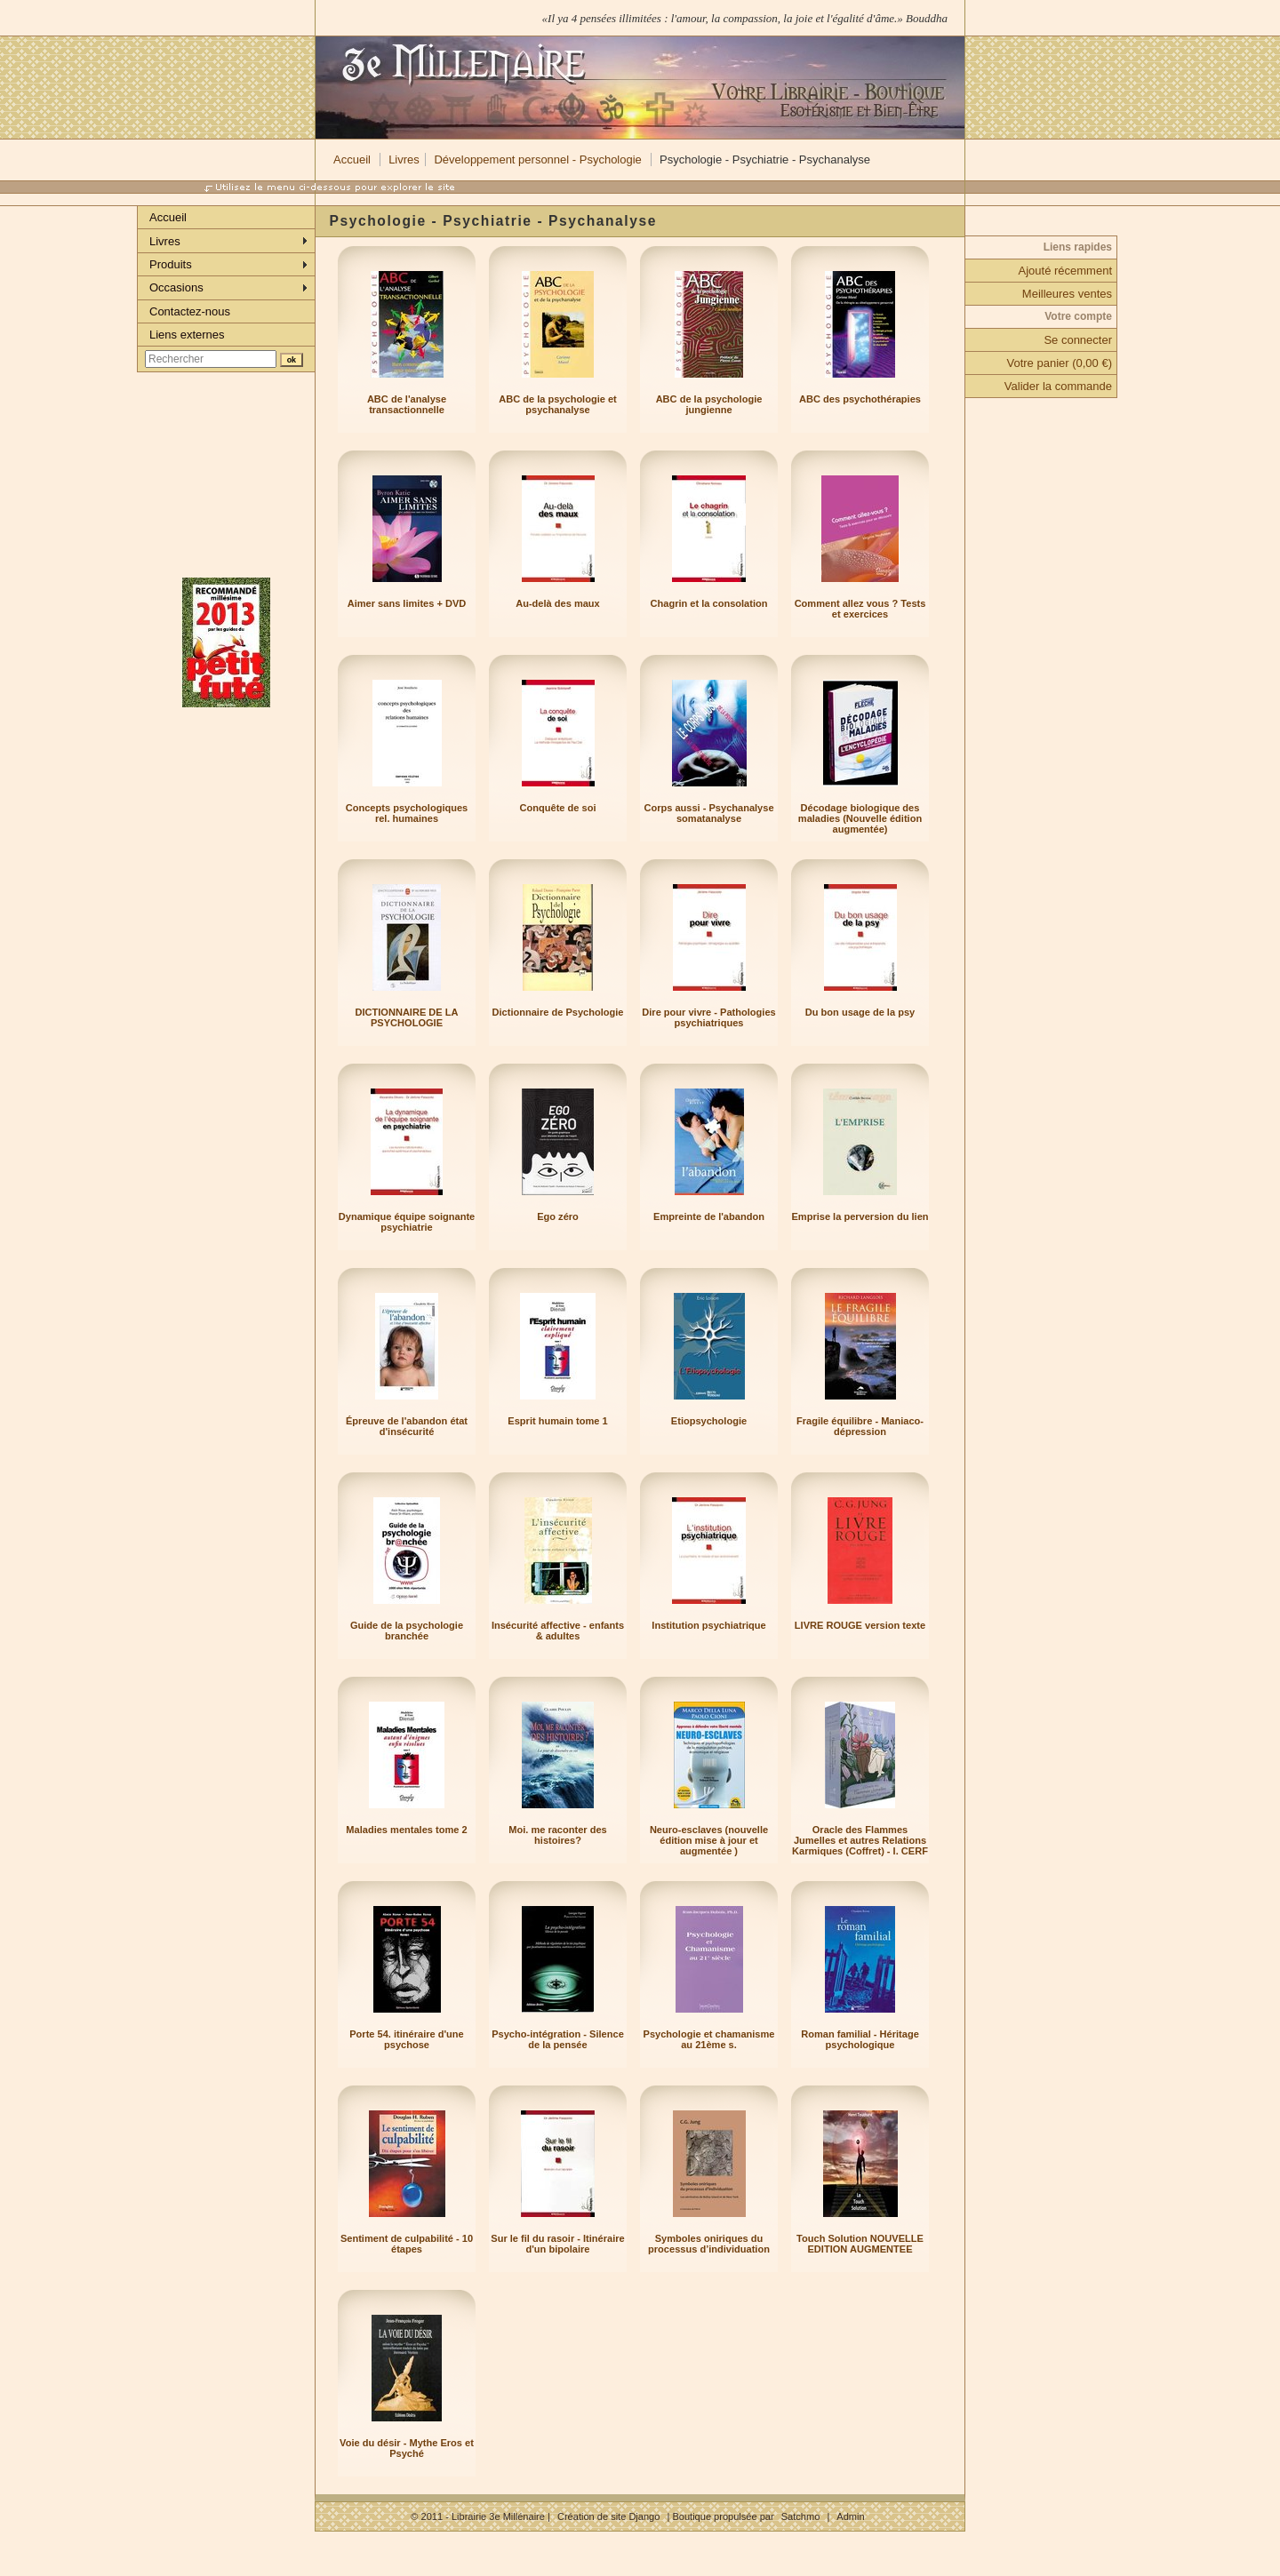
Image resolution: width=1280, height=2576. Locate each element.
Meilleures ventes (1067, 293)
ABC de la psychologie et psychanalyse (558, 404)
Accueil (352, 159)
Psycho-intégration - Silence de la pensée (558, 2039)
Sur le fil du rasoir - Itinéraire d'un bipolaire (557, 2243)
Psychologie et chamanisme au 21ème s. (709, 2039)
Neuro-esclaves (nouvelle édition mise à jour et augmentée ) (709, 1840)
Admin (850, 2516)
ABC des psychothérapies (860, 399)
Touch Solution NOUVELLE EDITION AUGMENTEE (860, 2243)
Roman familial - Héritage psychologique (860, 2039)
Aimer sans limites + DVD (407, 603)
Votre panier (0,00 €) (1059, 363)
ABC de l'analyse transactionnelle (406, 404)
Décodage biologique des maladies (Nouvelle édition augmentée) (860, 818)
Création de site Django (608, 2516)
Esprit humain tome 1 (557, 1421)
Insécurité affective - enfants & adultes (558, 1630)
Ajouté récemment (1066, 270)
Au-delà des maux (558, 603)
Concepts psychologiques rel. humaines (407, 813)
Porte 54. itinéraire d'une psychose (406, 2039)
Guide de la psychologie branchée (406, 1630)
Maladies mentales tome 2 (406, 1829)
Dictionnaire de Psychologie (558, 1012)
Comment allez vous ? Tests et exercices (860, 608)
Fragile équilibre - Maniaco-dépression (860, 1426)
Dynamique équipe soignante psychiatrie (407, 1221)
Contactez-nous (189, 311)
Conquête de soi (558, 807)
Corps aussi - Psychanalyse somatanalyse (708, 813)
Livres (404, 159)
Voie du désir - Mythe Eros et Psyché (407, 2448)
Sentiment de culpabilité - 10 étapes (406, 2243)
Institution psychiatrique (708, 1625)
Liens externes (187, 334)
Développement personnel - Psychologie (537, 159)
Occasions (176, 287)
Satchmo (800, 2516)
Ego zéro (558, 1216)
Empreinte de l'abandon (708, 1216)
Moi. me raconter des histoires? (557, 1835)
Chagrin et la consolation (709, 603)
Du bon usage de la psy (860, 1012)
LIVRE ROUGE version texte (860, 1625)
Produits (170, 264)
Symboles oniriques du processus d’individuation (709, 2243)
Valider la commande (1058, 386)
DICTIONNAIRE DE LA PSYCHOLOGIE (407, 1017)
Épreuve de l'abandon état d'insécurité (407, 1426)
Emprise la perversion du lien (859, 1216)
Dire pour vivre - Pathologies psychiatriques (708, 1017)
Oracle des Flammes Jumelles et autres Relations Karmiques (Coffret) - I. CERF (860, 1840)
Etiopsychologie (709, 1421)
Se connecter (1078, 340)
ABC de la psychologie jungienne (709, 404)
